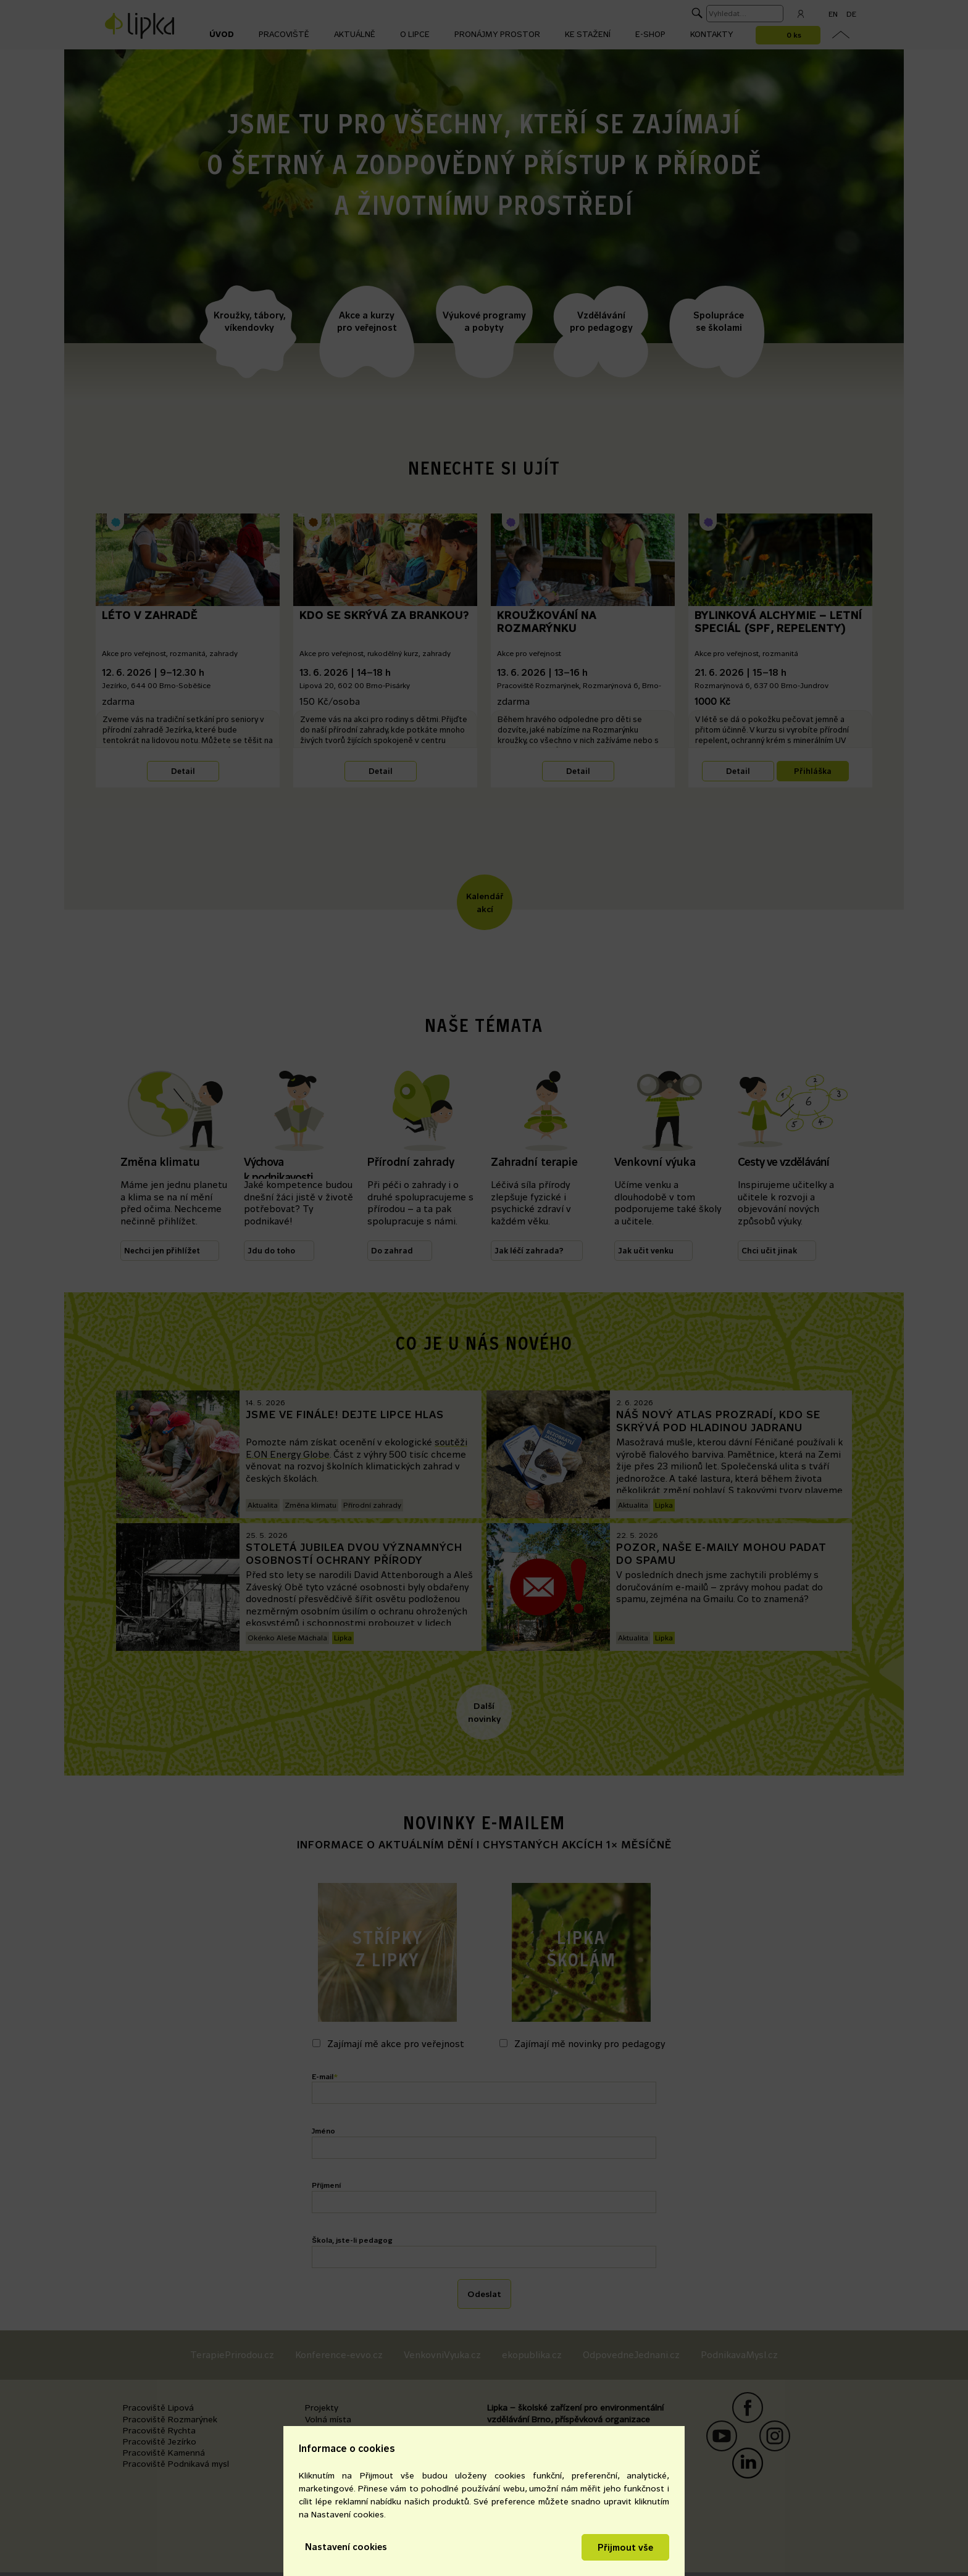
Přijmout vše (625, 2547)
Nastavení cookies (346, 2546)
